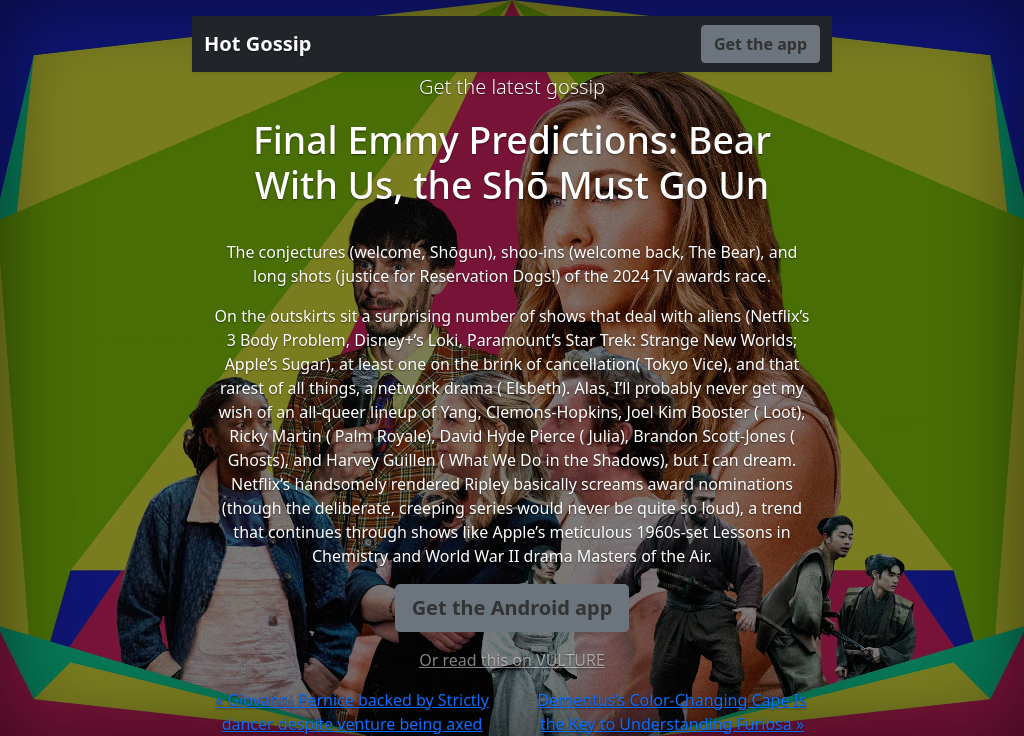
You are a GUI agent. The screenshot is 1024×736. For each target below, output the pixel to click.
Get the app (760, 44)
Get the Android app (512, 607)
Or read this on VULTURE (512, 660)
